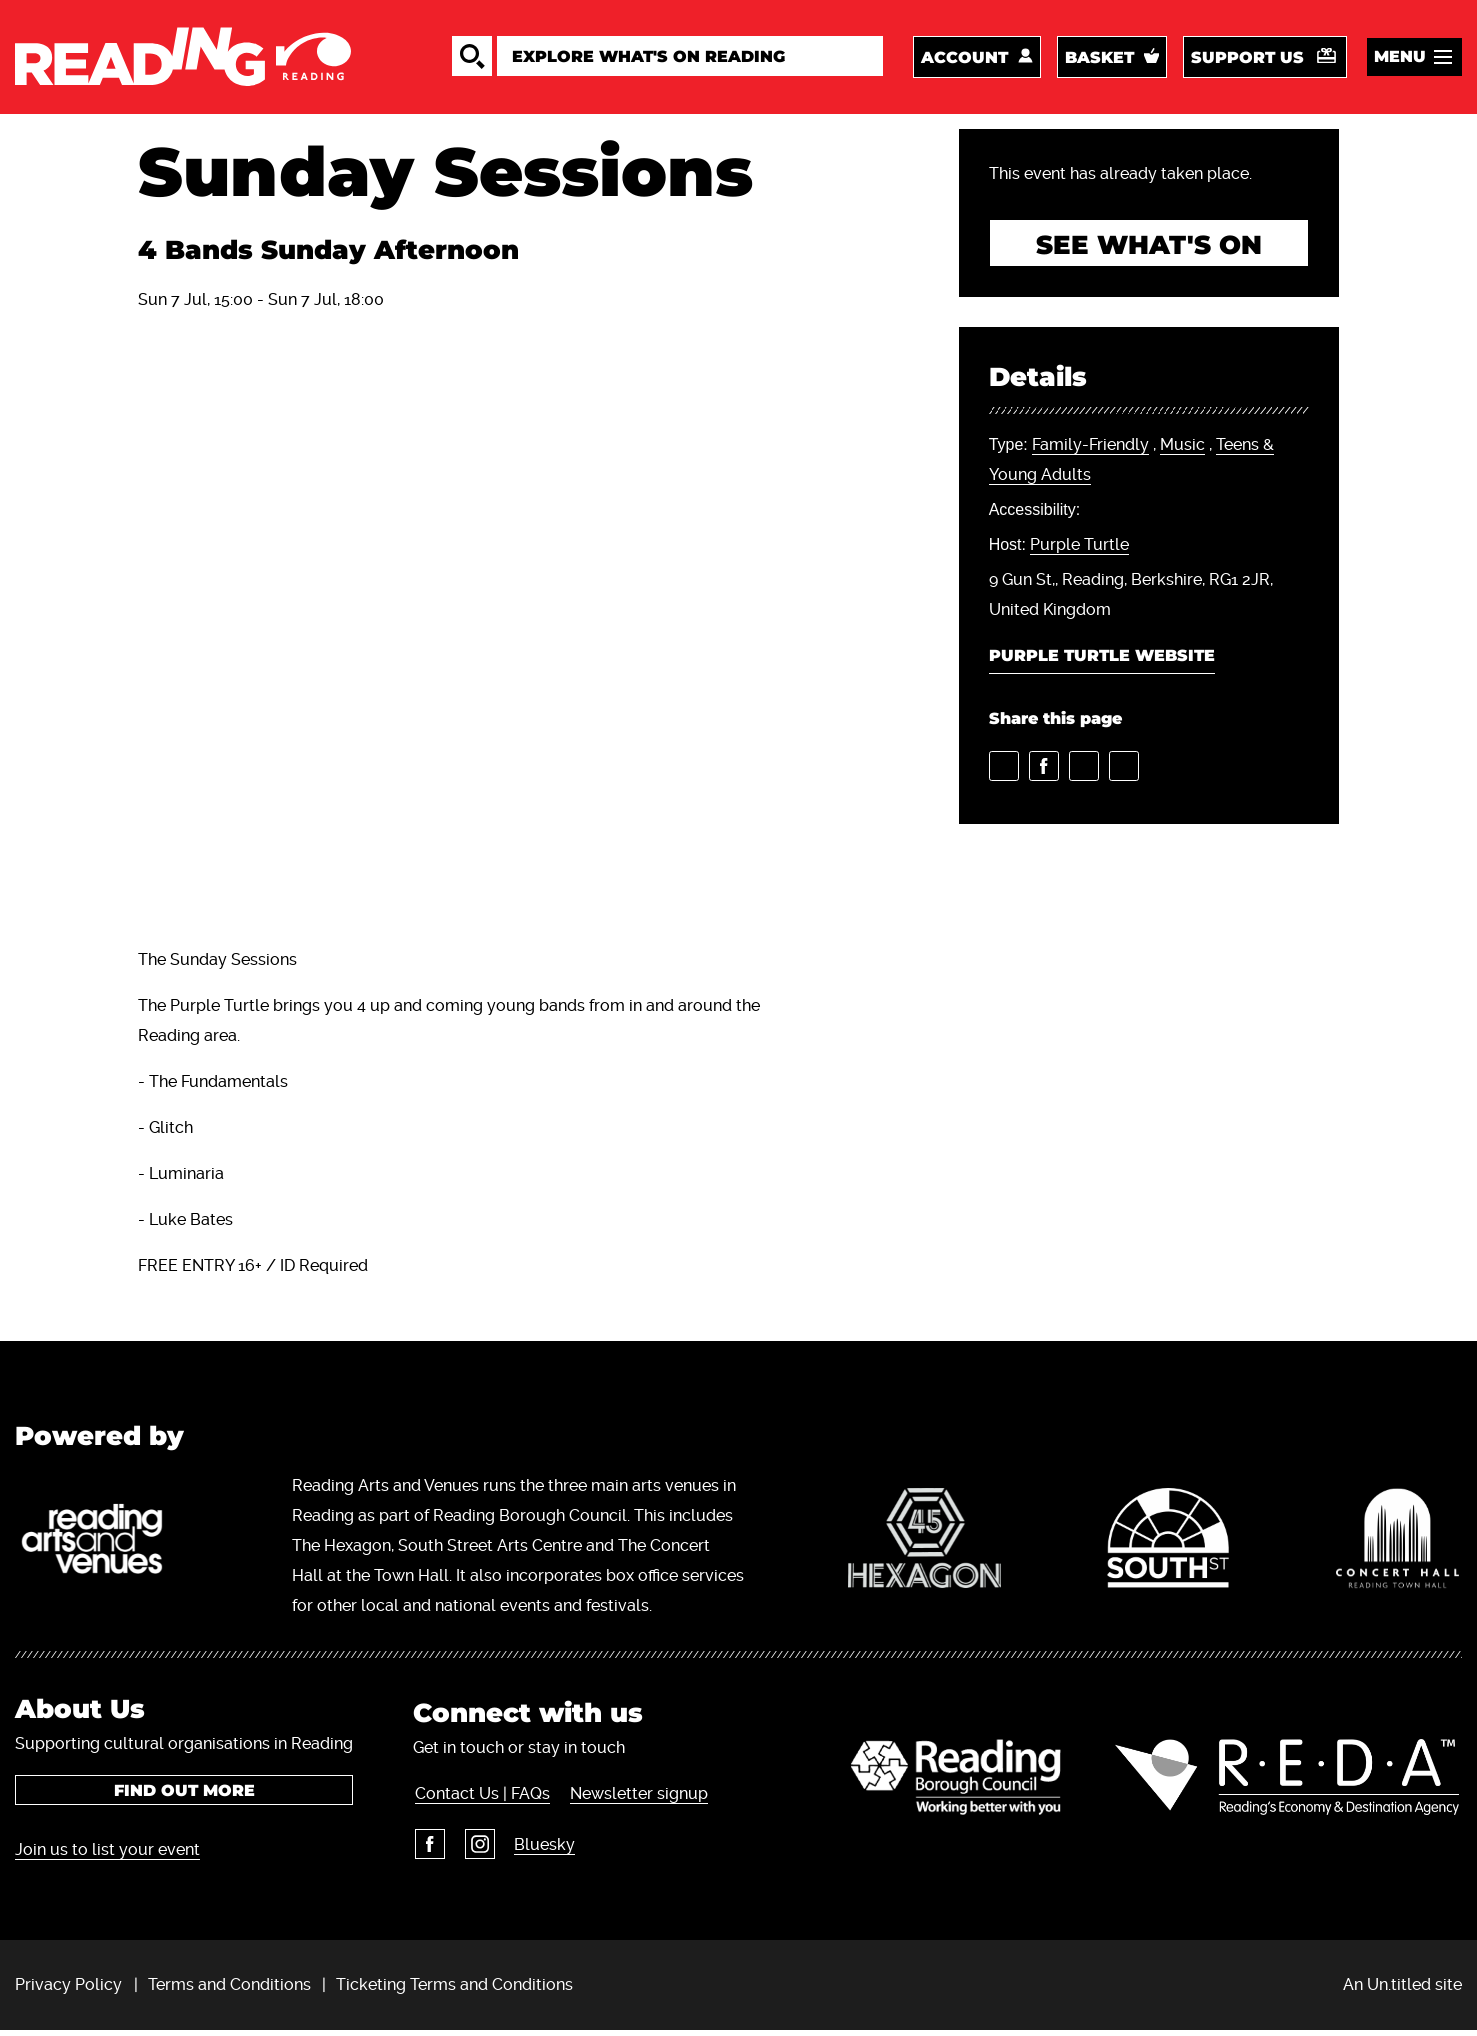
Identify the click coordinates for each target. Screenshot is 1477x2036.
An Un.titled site (1402, 1989)
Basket (1099, 59)
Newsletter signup (636, 1798)
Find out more (184, 1795)
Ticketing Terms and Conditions (454, 1989)
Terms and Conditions (229, 1989)
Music (1182, 450)
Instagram (477, 1849)
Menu (1400, 58)
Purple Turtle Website (1102, 661)
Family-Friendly (1090, 450)
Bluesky (541, 1849)
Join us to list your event (107, 1854)
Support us (1247, 59)
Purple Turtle (1079, 550)
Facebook (428, 1849)
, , (1131, 466)
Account (964, 59)
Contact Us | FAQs (480, 1798)
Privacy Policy (68, 1989)
